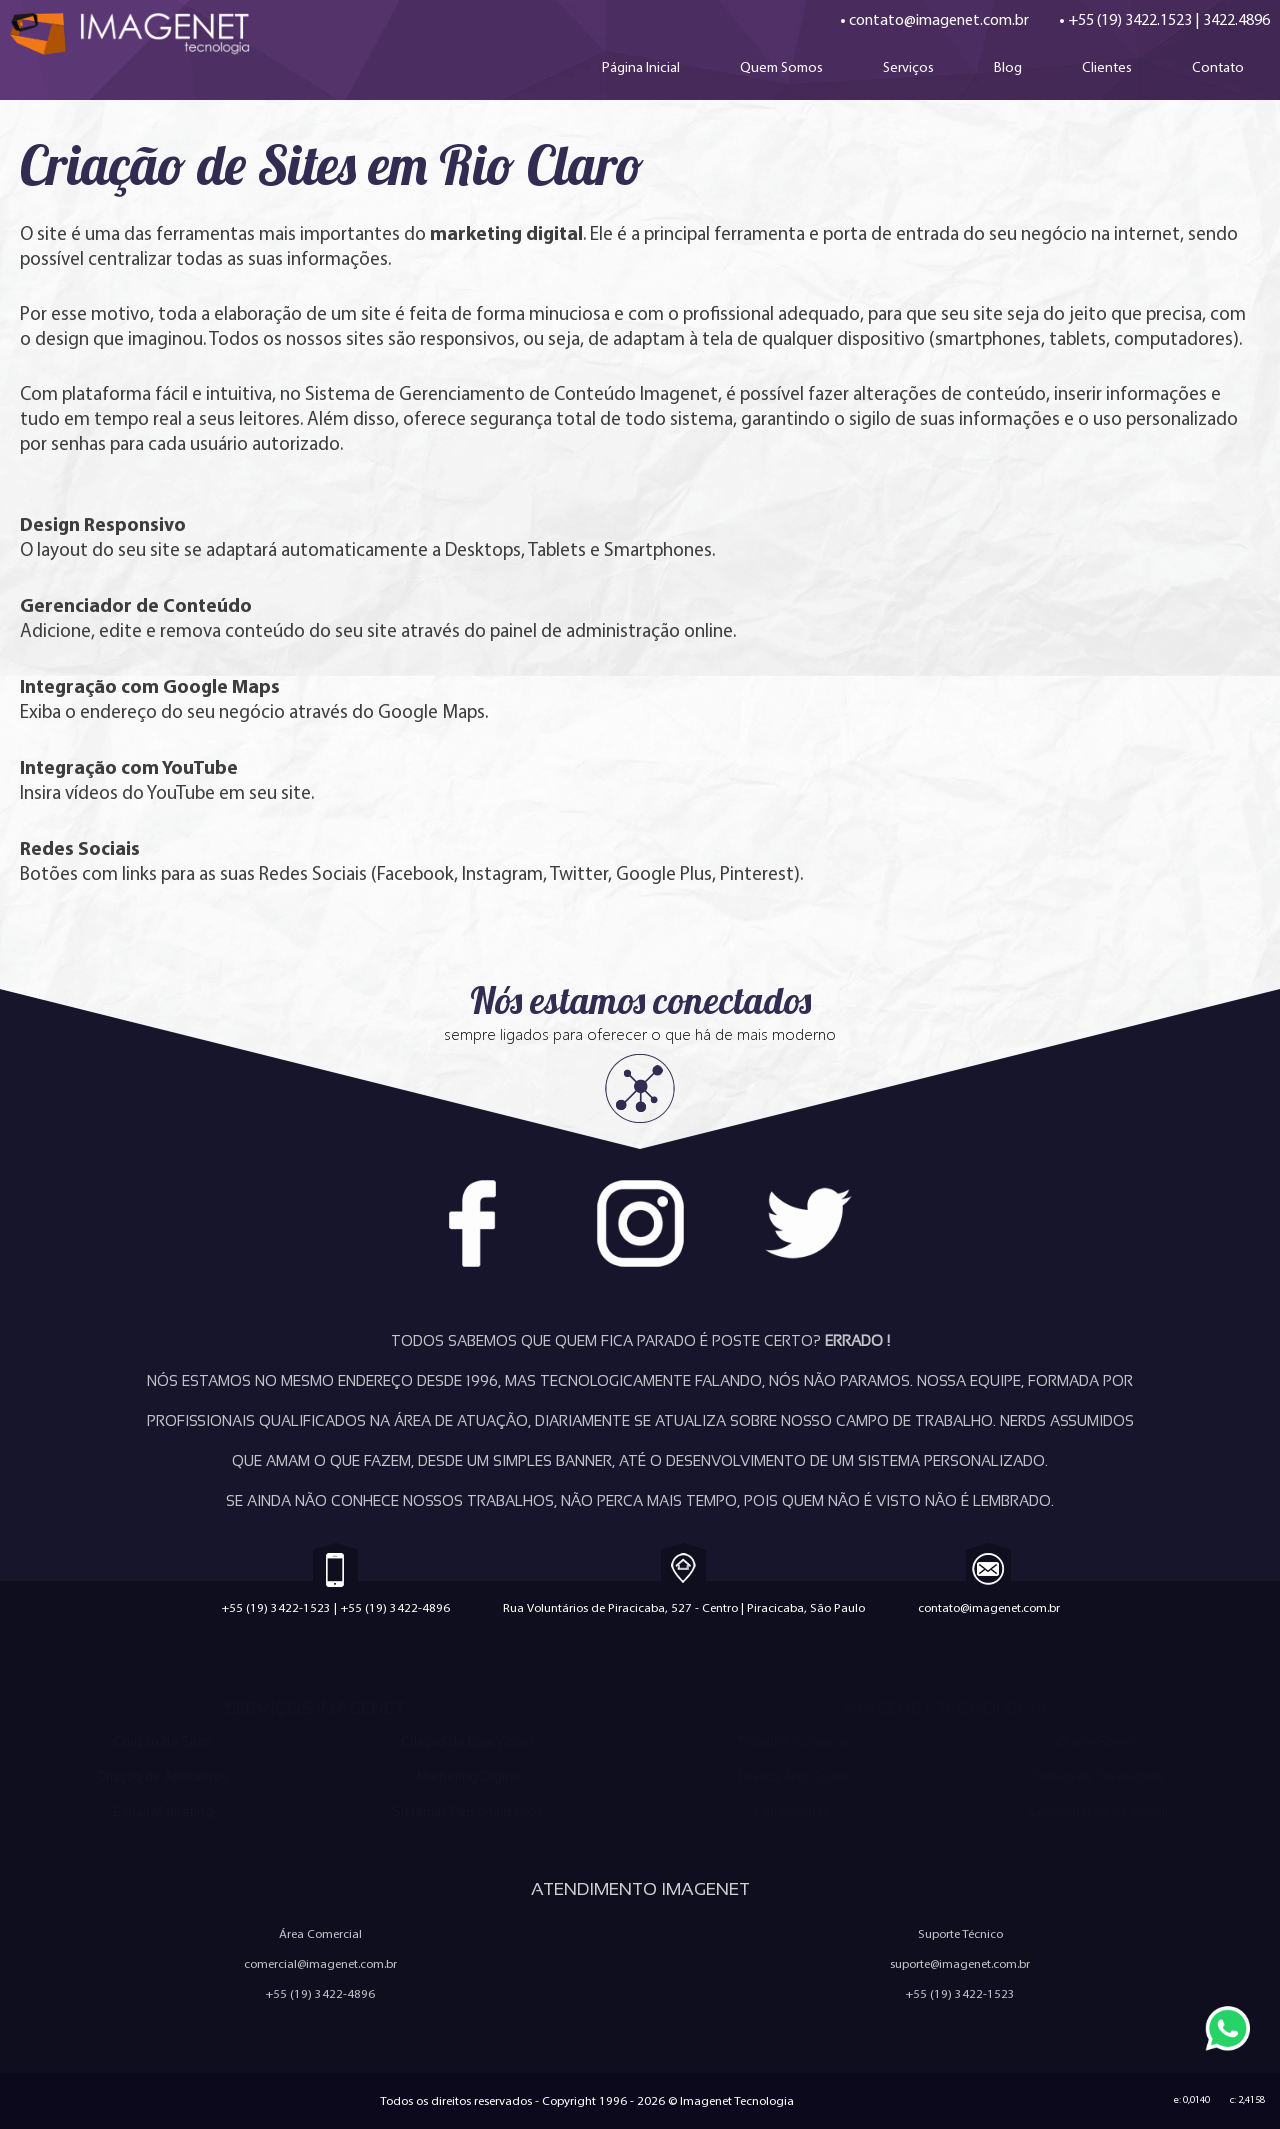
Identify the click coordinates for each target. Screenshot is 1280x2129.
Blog (1008, 67)
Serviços (908, 67)
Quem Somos (781, 67)
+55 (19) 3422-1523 (276, 1607)
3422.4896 (1236, 19)
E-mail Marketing (163, 1811)
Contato (1218, 67)
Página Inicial (641, 67)
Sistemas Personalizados (467, 1811)
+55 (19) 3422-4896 (395, 1607)
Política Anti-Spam (792, 1776)
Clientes (1107, 67)
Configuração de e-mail (1098, 1811)
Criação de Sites (163, 1741)
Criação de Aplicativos (163, 1776)
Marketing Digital (468, 1776)
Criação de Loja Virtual (467, 1741)
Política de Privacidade (1098, 1776)
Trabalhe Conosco (792, 1741)
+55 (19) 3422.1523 (1130, 19)
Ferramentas (792, 1811)
